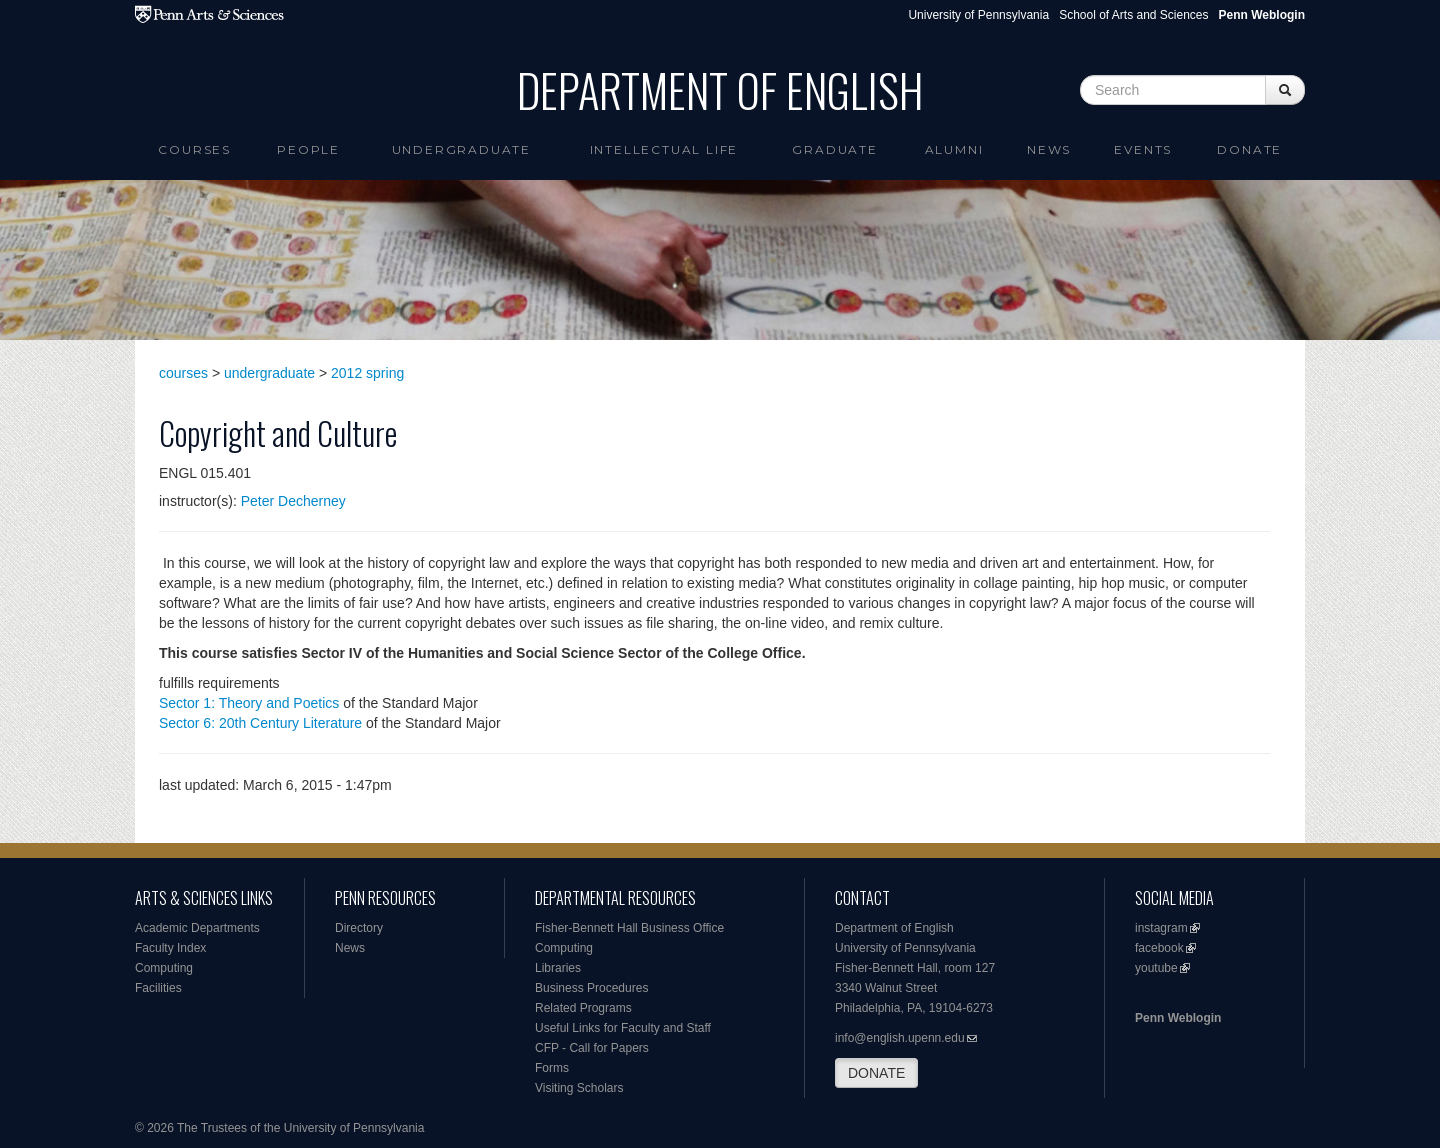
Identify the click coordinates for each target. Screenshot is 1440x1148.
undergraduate (269, 373)
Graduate (834, 149)
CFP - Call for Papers (592, 1048)
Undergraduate (461, 149)
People (308, 149)
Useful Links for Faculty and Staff (623, 1028)
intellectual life (664, 149)
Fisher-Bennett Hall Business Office (629, 928)
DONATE (876, 1073)
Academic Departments (197, 928)
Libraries (558, 968)
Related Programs (583, 1008)
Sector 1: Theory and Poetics (249, 703)
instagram (1161, 928)
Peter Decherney (293, 501)
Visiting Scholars (579, 1088)
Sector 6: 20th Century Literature (260, 723)
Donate (1249, 149)
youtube (1156, 968)
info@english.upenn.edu (900, 1038)
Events (1143, 149)
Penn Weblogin (1178, 1018)
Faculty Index (170, 948)
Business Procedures (591, 988)
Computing (164, 968)
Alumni (954, 149)
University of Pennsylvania (978, 15)
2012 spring (367, 373)
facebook (1159, 948)
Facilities (158, 988)
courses (183, 373)
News (1049, 149)
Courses (194, 149)
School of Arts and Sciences (1133, 15)
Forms (552, 1068)
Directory (359, 928)
